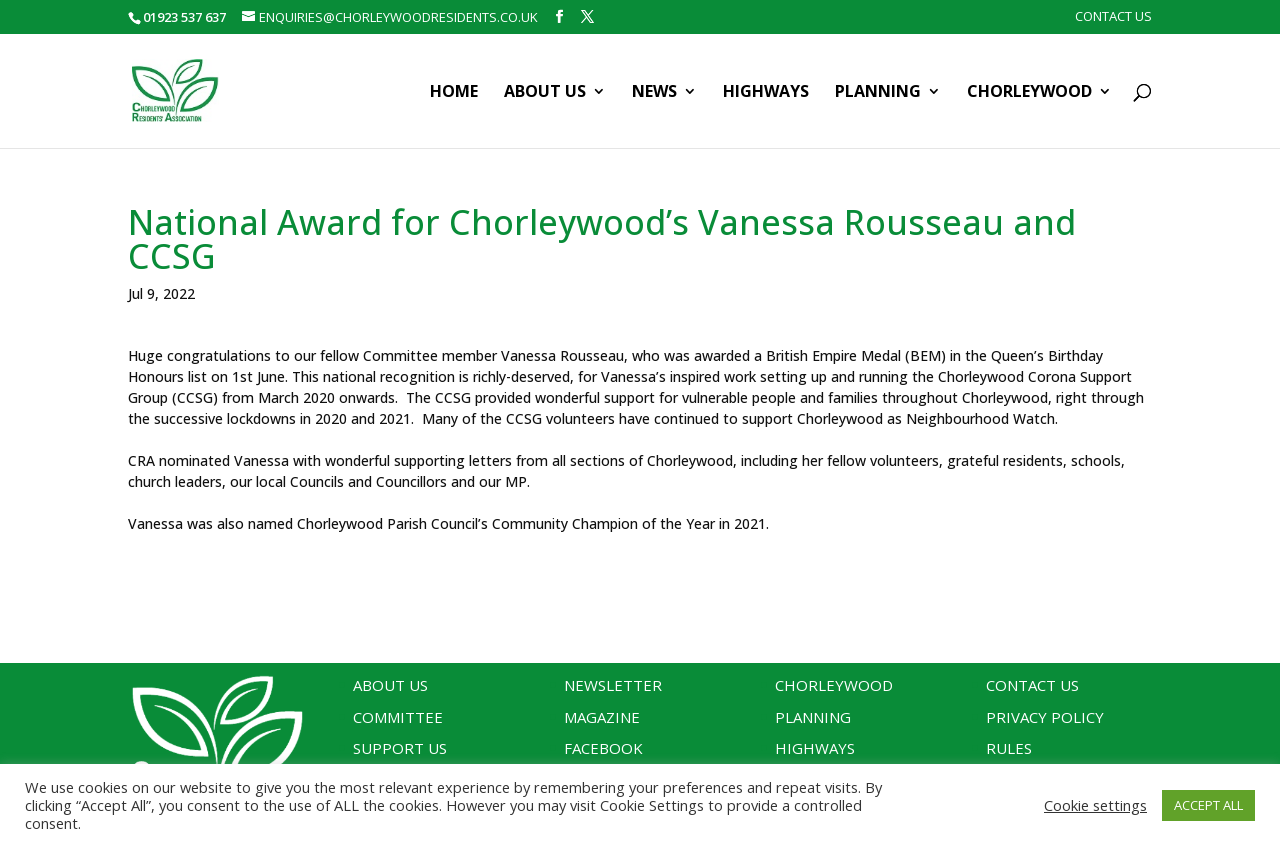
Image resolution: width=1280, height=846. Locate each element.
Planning (878, 93)
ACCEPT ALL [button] (1208, 805)
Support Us (400, 748)
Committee (398, 717)
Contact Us (1113, 17)
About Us (545, 93)
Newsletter (613, 685)
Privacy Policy (1045, 717)
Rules (1009, 748)
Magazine (602, 717)
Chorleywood (1029, 93)
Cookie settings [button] (1095, 805)
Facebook (603, 748)
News (654, 93)
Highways (766, 93)
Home (454, 93)
